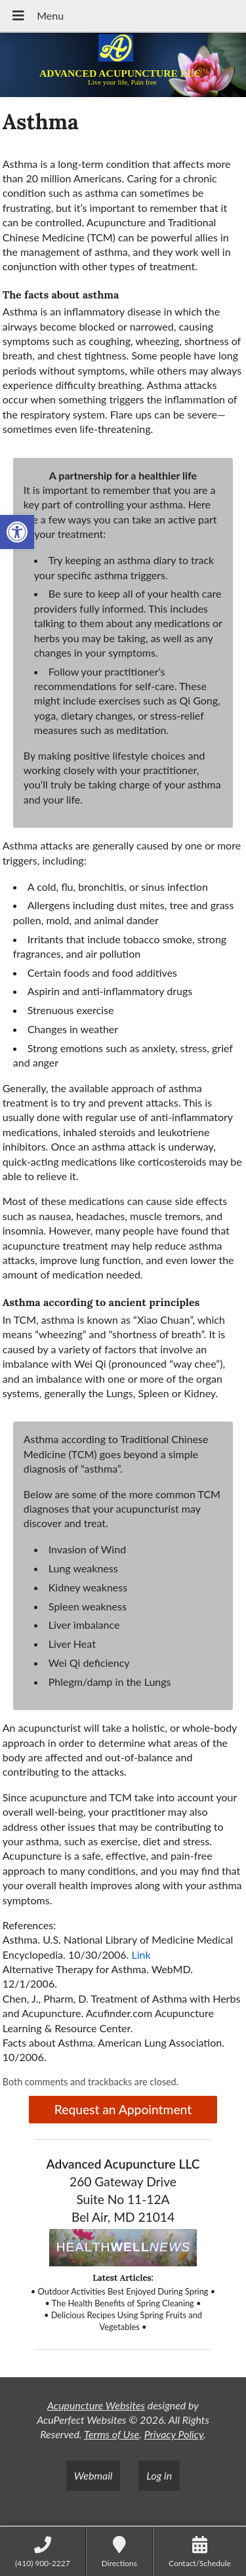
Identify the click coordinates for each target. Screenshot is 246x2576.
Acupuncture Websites (96, 2405)
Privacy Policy (173, 2434)
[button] (17, 532)
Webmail (93, 2475)
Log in (159, 2475)
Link (140, 1954)
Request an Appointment (123, 2109)
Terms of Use (111, 2434)
